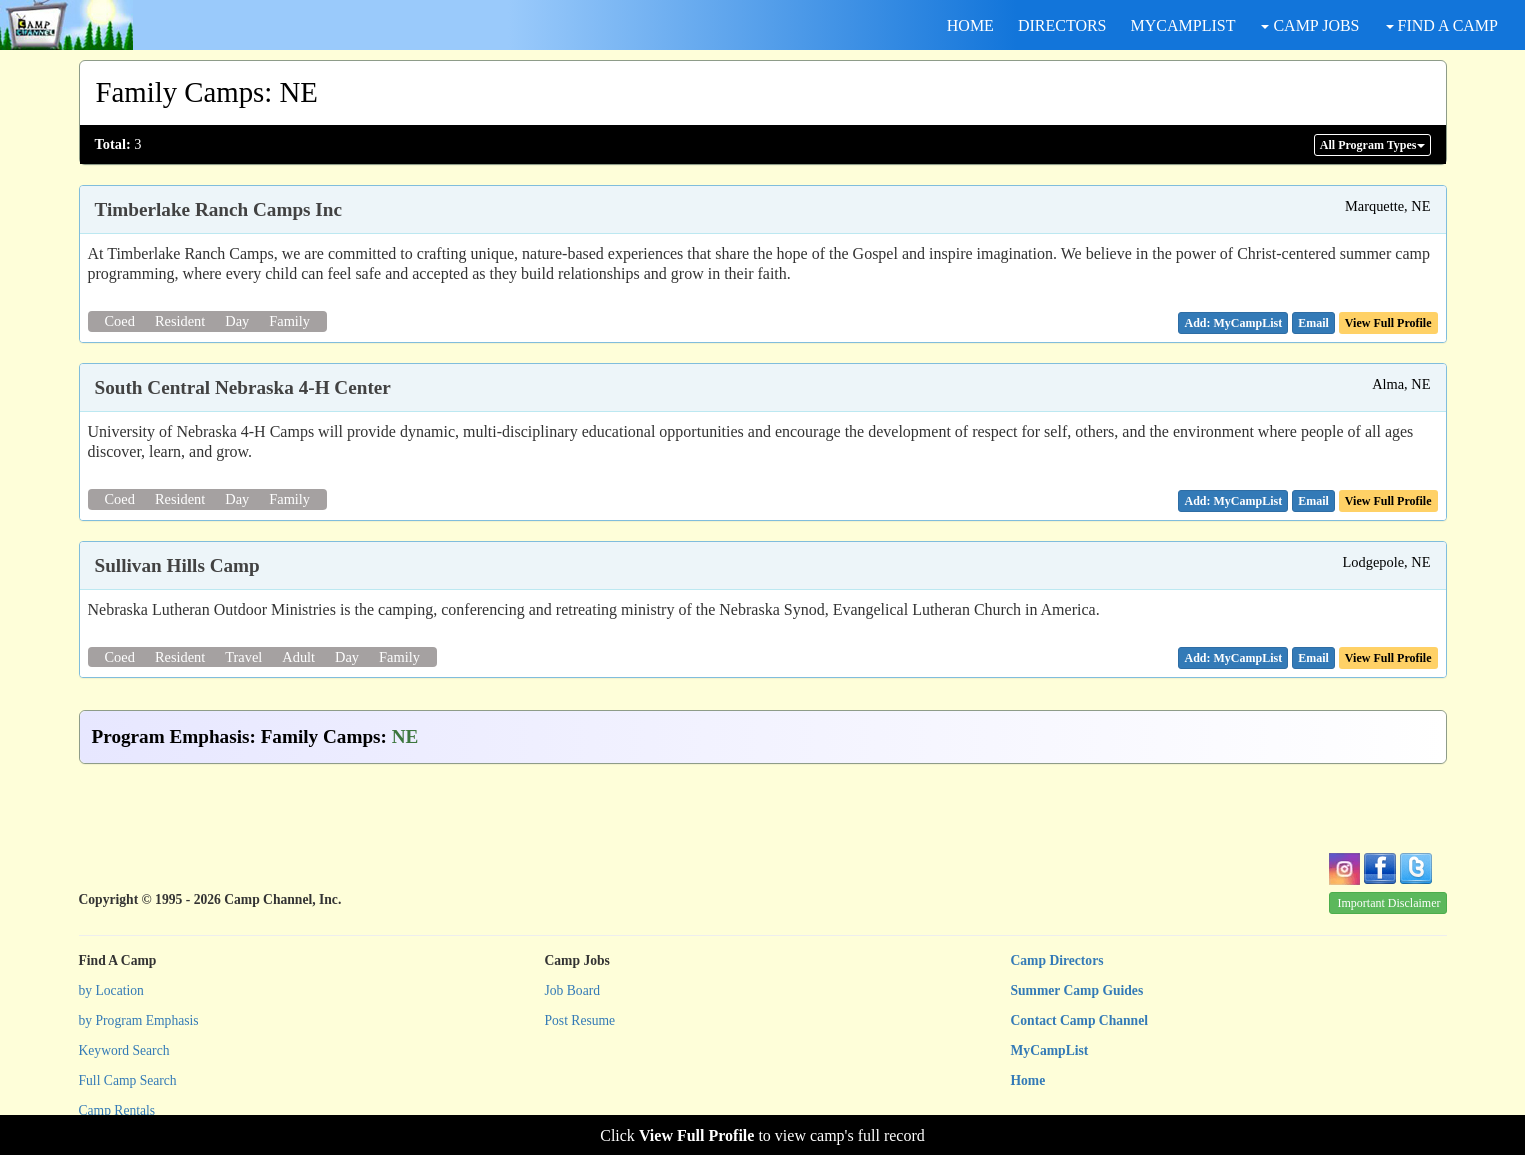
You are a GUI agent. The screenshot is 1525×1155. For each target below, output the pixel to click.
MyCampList (1050, 1050)
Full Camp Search (128, 1080)
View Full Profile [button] (1388, 323)
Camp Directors (1057, 960)
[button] (1313, 323)
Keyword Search (124, 1050)
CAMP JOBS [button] (1310, 25)
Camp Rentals (117, 1110)
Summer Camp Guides (1077, 990)
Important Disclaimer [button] (1389, 903)
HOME (970, 25)
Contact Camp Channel (1079, 1020)
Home (1028, 1080)
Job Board (573, 990)
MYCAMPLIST (1183, 25)
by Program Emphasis (139, 1020)
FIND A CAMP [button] (1442, 25)
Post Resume (580, 1020)
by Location (111, 990)
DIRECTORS (1062, 25)
